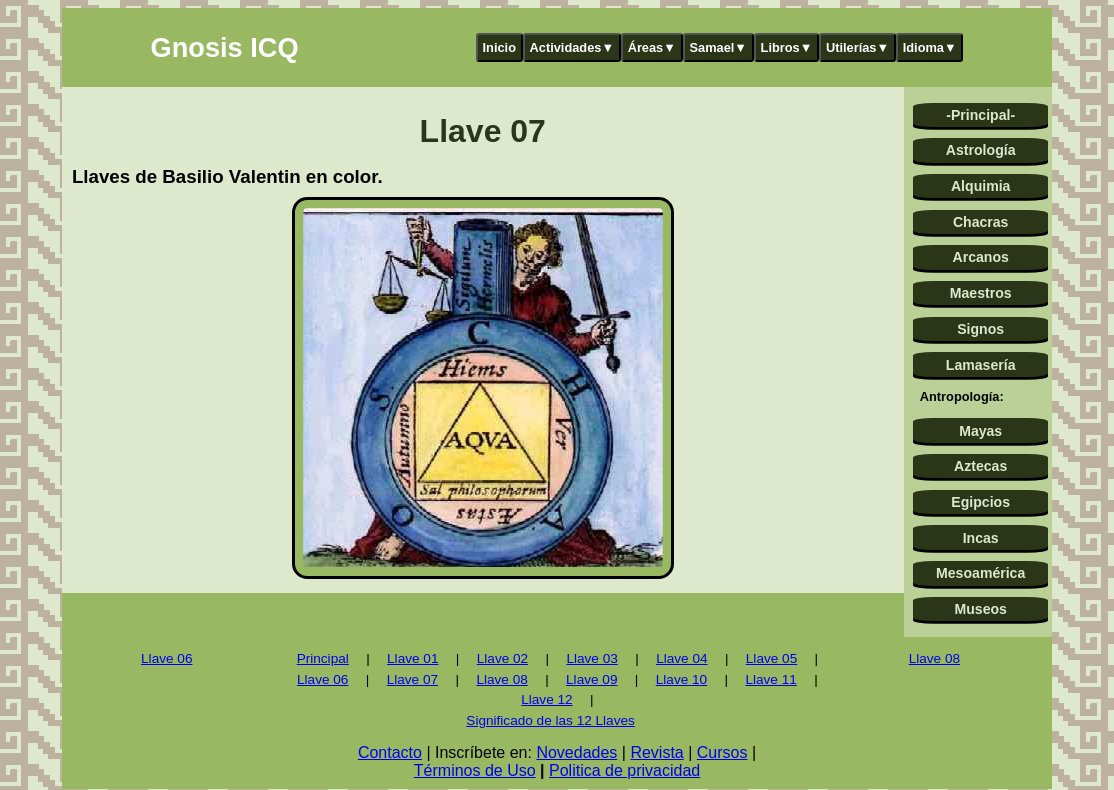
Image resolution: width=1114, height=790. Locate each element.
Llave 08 (501, 679)
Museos (980, 609)
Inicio (499, 47)
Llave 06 (166, 658)
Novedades (576, 752)
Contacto (390, 752)
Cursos (722, 752)
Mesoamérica (980, 573)
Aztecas (980, 466)
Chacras (981, 222)
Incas (981, 538)
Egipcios (980, 502)
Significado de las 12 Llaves (550, 720)
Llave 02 (502, 658)
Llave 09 (591, 679)
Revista (656, 752)
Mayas (980, 431)
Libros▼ (787, 47)
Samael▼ (718, 47)
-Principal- (980, 115)
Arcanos (981, 257)
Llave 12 (546, 699)
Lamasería (981, 365)
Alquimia (980, 186)
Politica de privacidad (624, 770)
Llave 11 (770, 679)
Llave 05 (771, 658)
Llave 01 (412, 658)
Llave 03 (591, 658)
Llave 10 (681, 679)
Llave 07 (412, 679)
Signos (980, 329)
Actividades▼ (572, 47)
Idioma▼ (930, 47)
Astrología (981, 150)
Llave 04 (681, 658)
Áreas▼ (652, 47)
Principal (323, 658)
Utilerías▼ (857, 47)
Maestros (981, 293)
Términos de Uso (475, 770)
